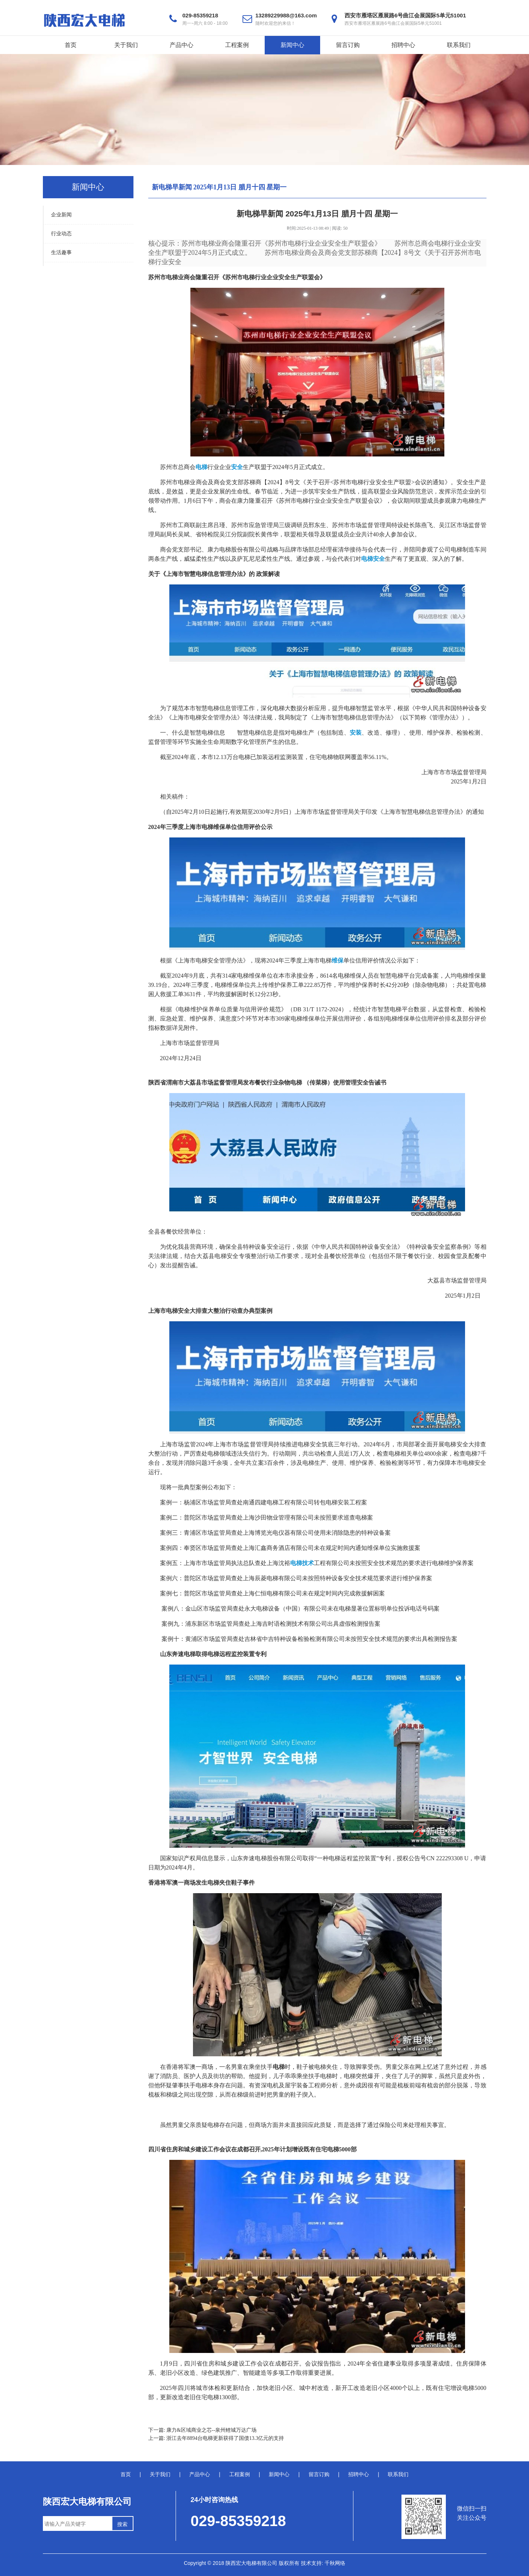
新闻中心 (292, 45)
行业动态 (61, 233)
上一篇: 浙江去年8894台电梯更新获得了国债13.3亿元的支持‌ (216, 2438)
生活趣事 (61, 252)
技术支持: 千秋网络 (323, 2563)
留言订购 (348, 45)
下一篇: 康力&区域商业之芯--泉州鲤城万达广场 (202, 2430)
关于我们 (126, 45)
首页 (71, 45)
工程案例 (237, 45)
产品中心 (181, 45)
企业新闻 (61, 215)
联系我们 (459, 45)
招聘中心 (403, 45)
